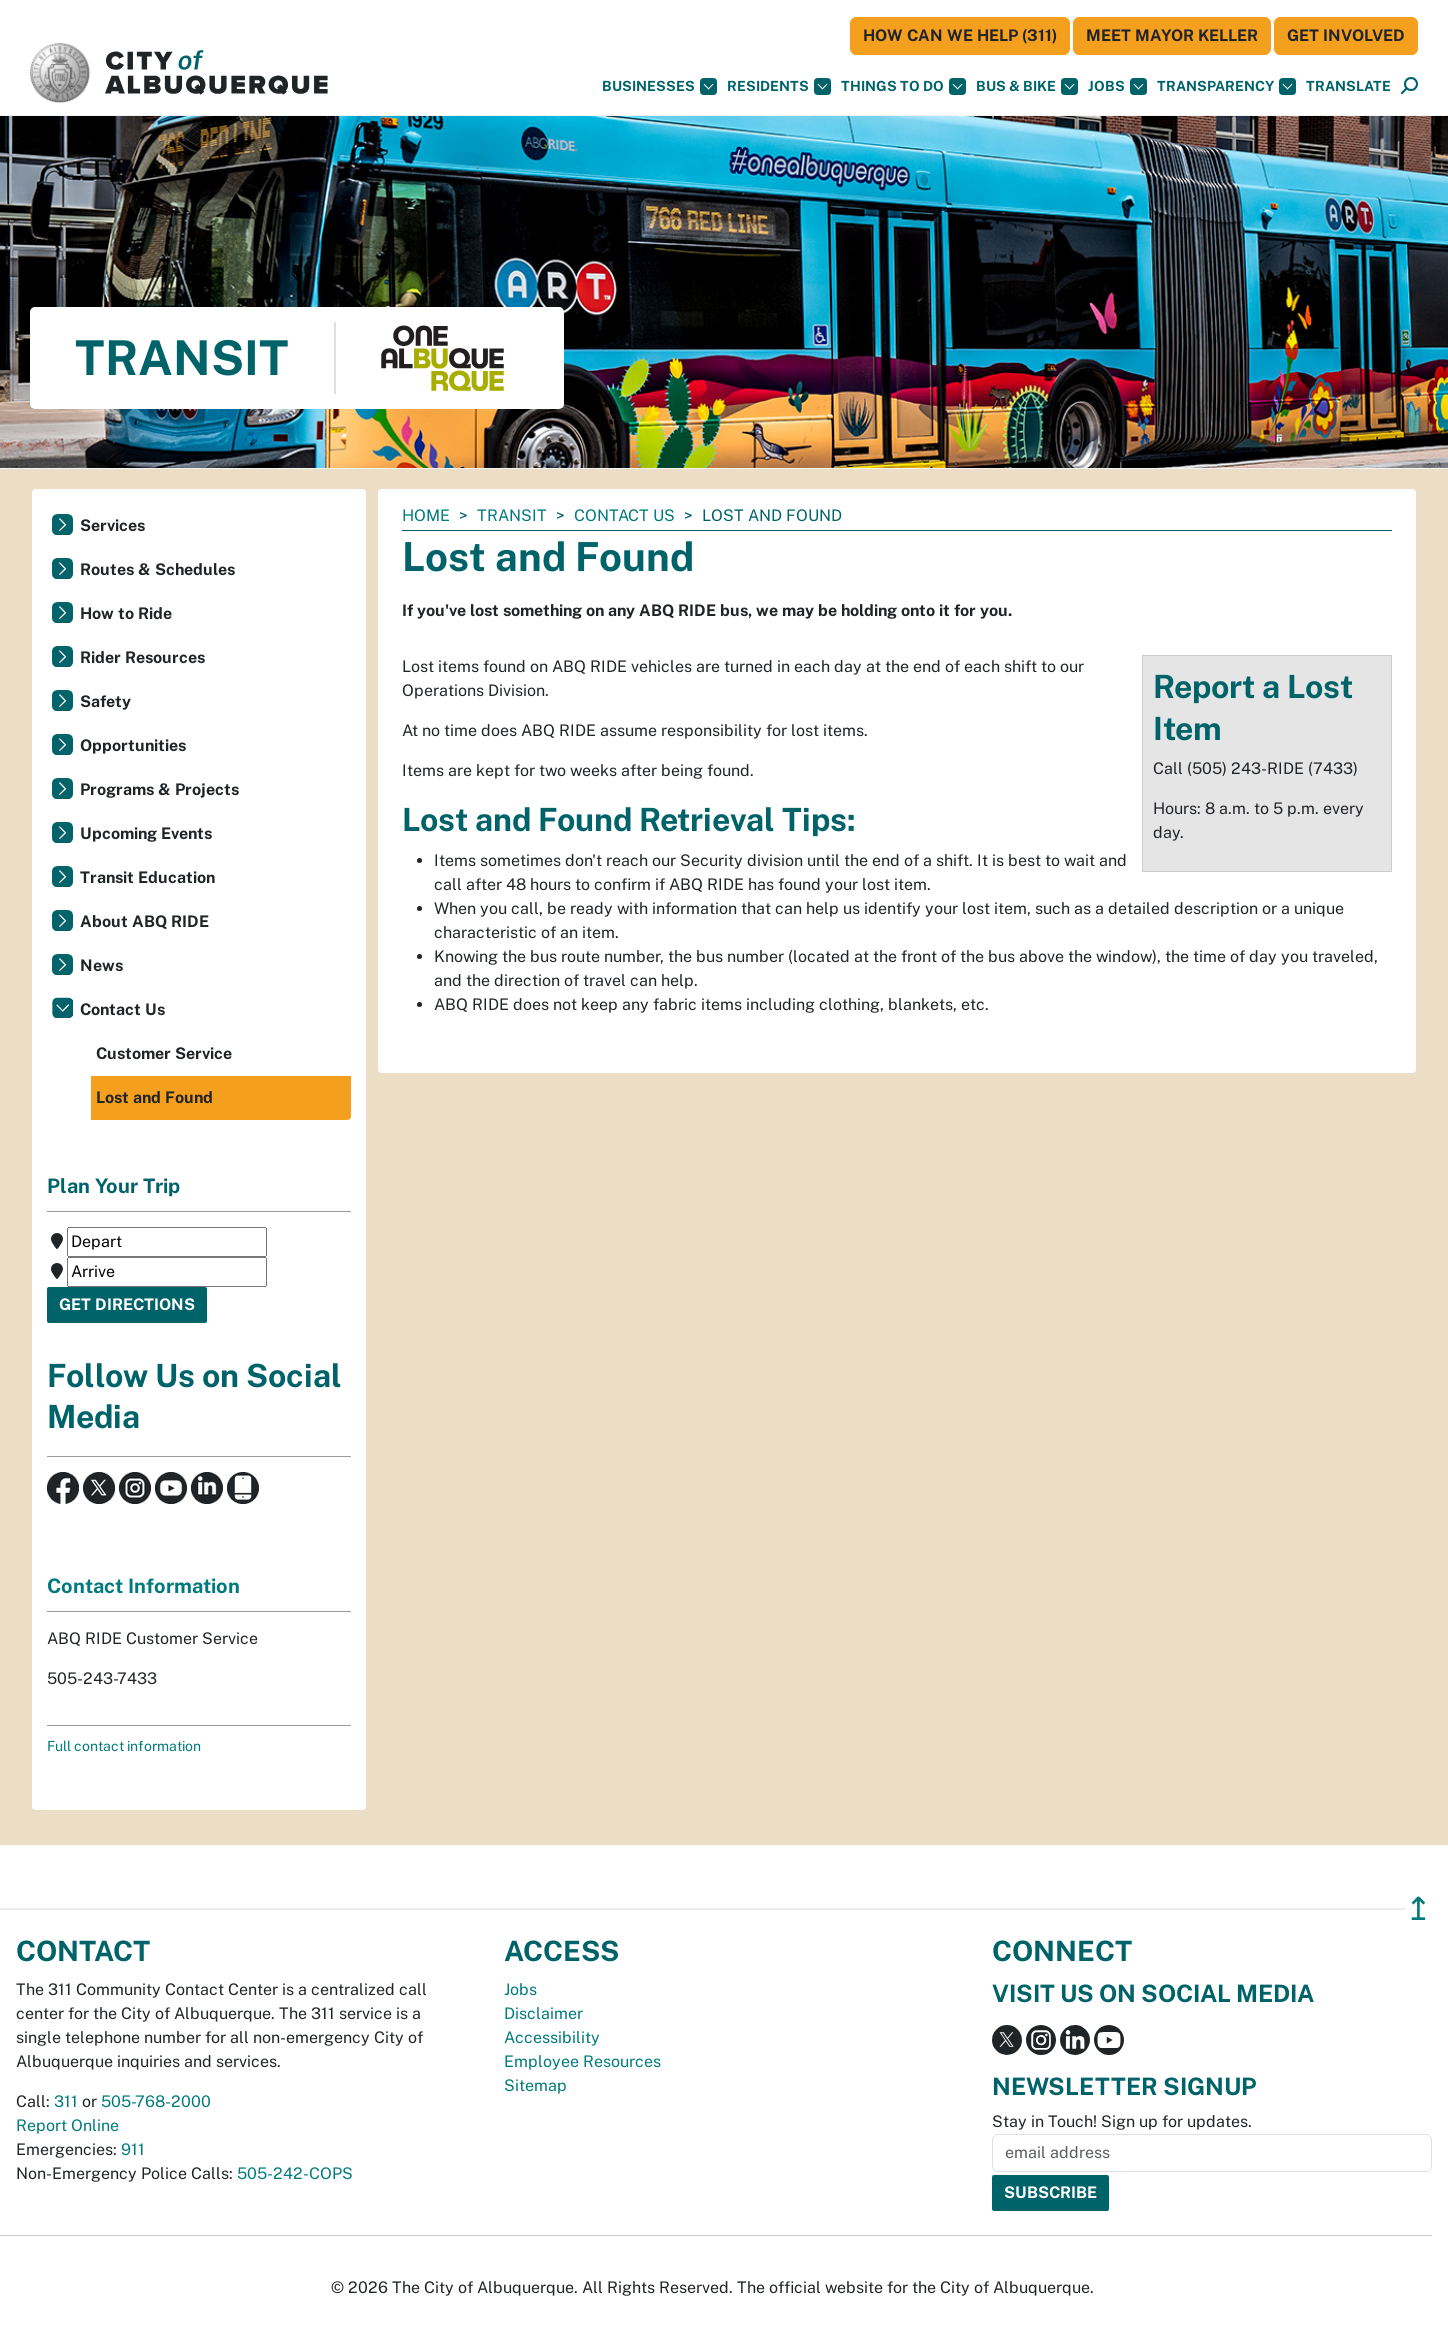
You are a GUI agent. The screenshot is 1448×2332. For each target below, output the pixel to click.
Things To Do (903, 86)
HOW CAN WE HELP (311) (960, 35)
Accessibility (552, 2037)
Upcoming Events (146, 833)
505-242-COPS (295, 2173)
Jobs (1117, 86)
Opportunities (133, 745)
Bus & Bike (1027, 86)
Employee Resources (582, 2061)
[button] (1348, 86)
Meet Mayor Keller (1172, 35)
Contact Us (624, 515)
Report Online (67, 2125)
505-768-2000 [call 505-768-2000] (156, 2101)
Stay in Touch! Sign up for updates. (1122, 2121)
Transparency (1226, 86)
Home (426, 515)
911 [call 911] (133, 2149)
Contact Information (143, 1586)
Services (112, 525)
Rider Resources (142, 657)
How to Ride (126, 613)
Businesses (659, 86)
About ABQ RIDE (144, 921)
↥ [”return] (1418, 1908)
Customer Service (164, 1053)
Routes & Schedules (157, 569)
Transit (512, 515)
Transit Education (147, 877)
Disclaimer (543, 2013)
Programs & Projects (159, 789)
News (101, 965)
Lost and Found (154, 1097)
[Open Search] (1409, 86)
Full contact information (124, 1746)
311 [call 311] (66, 2101)
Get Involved (1346, 35)
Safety (105, 701)
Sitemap (535, 2085)
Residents (779, 86)
